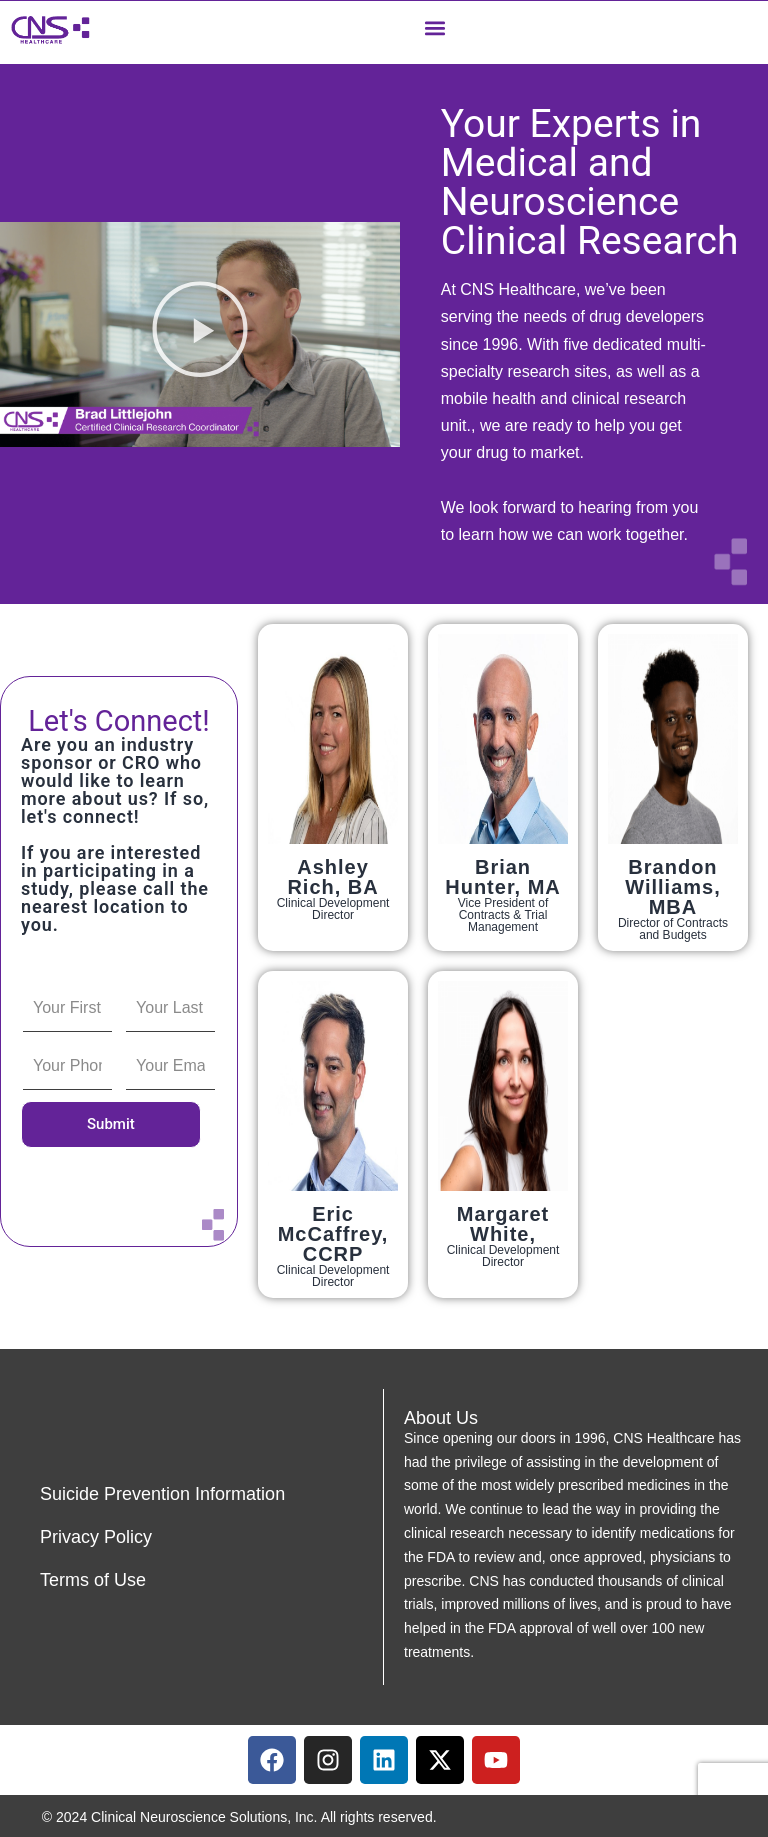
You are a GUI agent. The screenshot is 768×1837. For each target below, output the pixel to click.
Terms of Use (93, 1580)
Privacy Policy (96, 1537)
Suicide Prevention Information (162, 1494)
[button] (434, 27)
